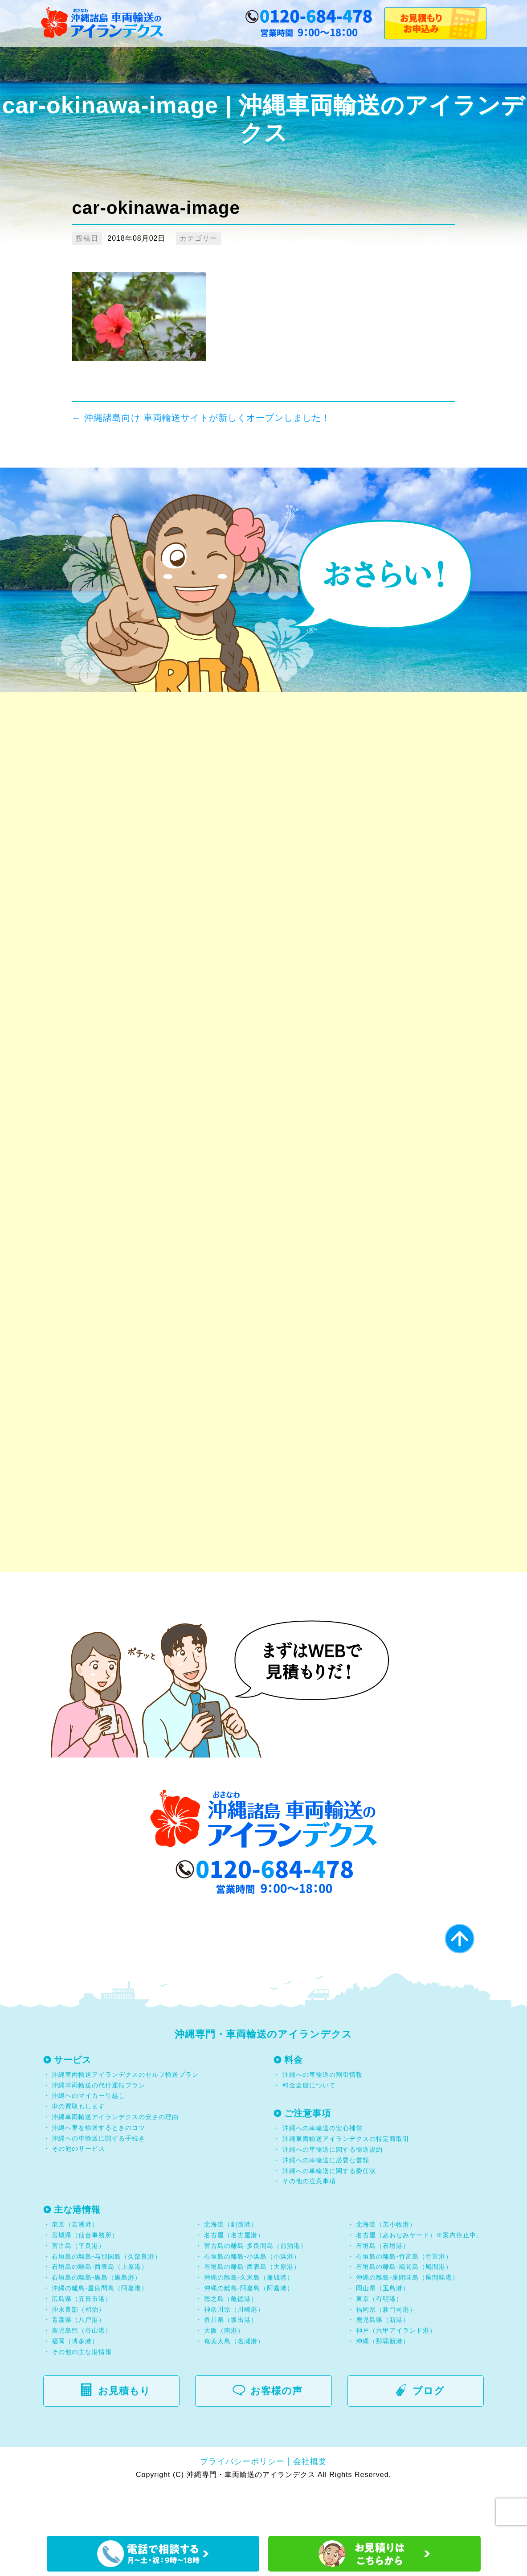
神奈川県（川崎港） (234, 2352)
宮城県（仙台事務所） (85, 2278)
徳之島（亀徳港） (230, 2342)
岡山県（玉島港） (382, 2331)
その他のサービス (78, 2192)
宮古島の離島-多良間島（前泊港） (255, 2289)
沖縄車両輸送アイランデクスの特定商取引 (345, 2182)
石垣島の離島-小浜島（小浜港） (252, 2299)
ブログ (425, 2434)
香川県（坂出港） (230, 2363)
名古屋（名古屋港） (234, 2278)
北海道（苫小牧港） (386, 2268)
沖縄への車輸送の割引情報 (322, 2117)
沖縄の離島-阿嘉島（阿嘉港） (249, 2331)
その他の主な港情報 (81, 2395)
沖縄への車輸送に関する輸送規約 (332, 2193)
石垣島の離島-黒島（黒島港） (96, 2321)
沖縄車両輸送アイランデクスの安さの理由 (115, 2160)
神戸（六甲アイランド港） (396, 2374)
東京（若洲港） (75, 2268)
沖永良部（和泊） (78, 2352)
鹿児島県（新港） (382, 2363)
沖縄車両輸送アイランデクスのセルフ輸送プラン (125, 2117)
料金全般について (308, 2128)
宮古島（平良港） (78, 2289)
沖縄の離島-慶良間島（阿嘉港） (100, 2331)
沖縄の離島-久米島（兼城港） (249, 2321)
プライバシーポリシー (242, 2504)
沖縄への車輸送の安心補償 (322, 2171)
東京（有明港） (379, 2342)
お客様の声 (272, 2434)
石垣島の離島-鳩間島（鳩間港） (404, 2310)
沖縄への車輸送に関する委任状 (329, 2214)
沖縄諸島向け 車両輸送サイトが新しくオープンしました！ (201, 418)
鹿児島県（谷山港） (82, 2374)
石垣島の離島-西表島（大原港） (252, 2310)
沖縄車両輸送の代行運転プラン (98, 2128)
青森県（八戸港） (78, 2363)
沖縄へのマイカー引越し (88, 2139)
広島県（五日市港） (82, 2342)
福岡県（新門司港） (386, 2352)
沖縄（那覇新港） (382, 2384)
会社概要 (310, 2504)
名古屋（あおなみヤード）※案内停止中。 (419, 2278)
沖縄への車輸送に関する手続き (98, 2181)
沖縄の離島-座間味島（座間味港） (407, 2321)
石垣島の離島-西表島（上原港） (100, 2310)
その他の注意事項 (308, 2224)
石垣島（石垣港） (382, 2289)
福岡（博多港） (75, 2384)
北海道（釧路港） (230, 2268)
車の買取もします (78, 2149)
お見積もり (120, 2434)
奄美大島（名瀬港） (234, 2384)
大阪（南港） (224, 2374)
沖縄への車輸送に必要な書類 (325, 2203)
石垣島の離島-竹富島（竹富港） (404, 2299)
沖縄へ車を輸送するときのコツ (98, 2170)
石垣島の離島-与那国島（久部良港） (106, 2299)
